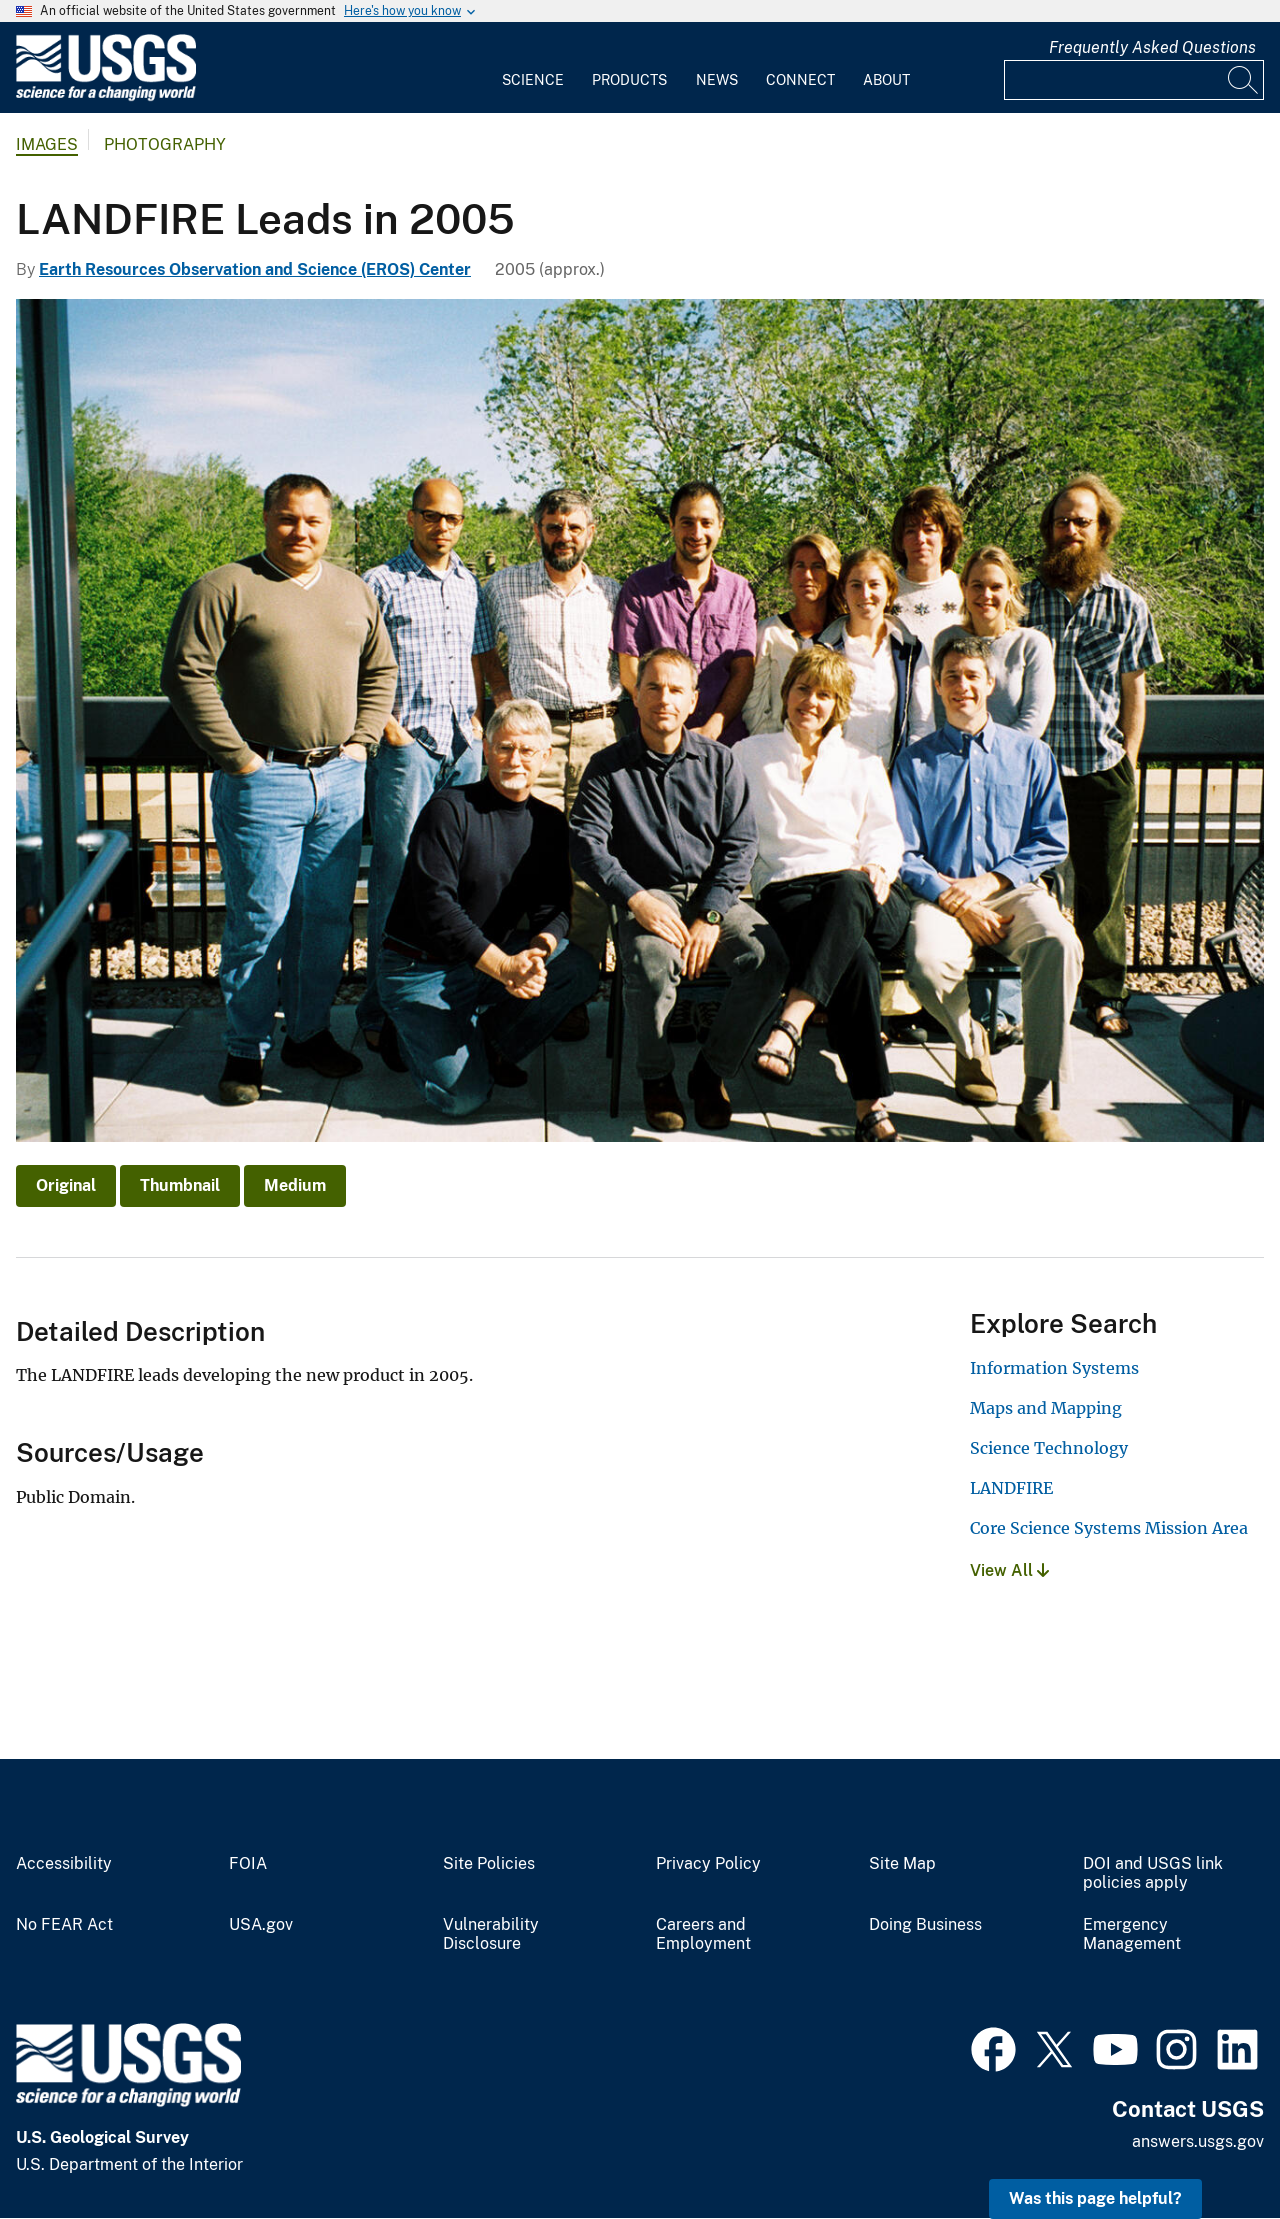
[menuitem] (533, 68)
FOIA (248, 1864)
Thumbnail (180, 1185)
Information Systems (1054, 1368)
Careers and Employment (703, 1934)
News (717, 80)
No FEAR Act (64, 1925)
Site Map (902, 1864)
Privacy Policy (708, 1864)
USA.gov (261, 1925)
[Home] (106, 96)
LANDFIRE (1011, 1488)
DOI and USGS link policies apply (1153, 1873)
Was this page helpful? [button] (1095, 2198)
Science (533, 80)
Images (47, 144)
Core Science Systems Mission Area (1109, 1528)
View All (1009, 1570)
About (886, 80)
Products (629, 80)
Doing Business (925, 1925)
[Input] (1134, 80)
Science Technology (1049, 1448)
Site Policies (489, 1864)
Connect (800, 80)
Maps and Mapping (1046, 1408)
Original (66, 1185)
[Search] (1244, 80)
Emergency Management (1132, 1934)
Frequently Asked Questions (1152, 47)
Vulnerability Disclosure (491, 1934)
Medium (295, 1185)
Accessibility (64, 1864)
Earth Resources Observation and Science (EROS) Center (255, 269)
